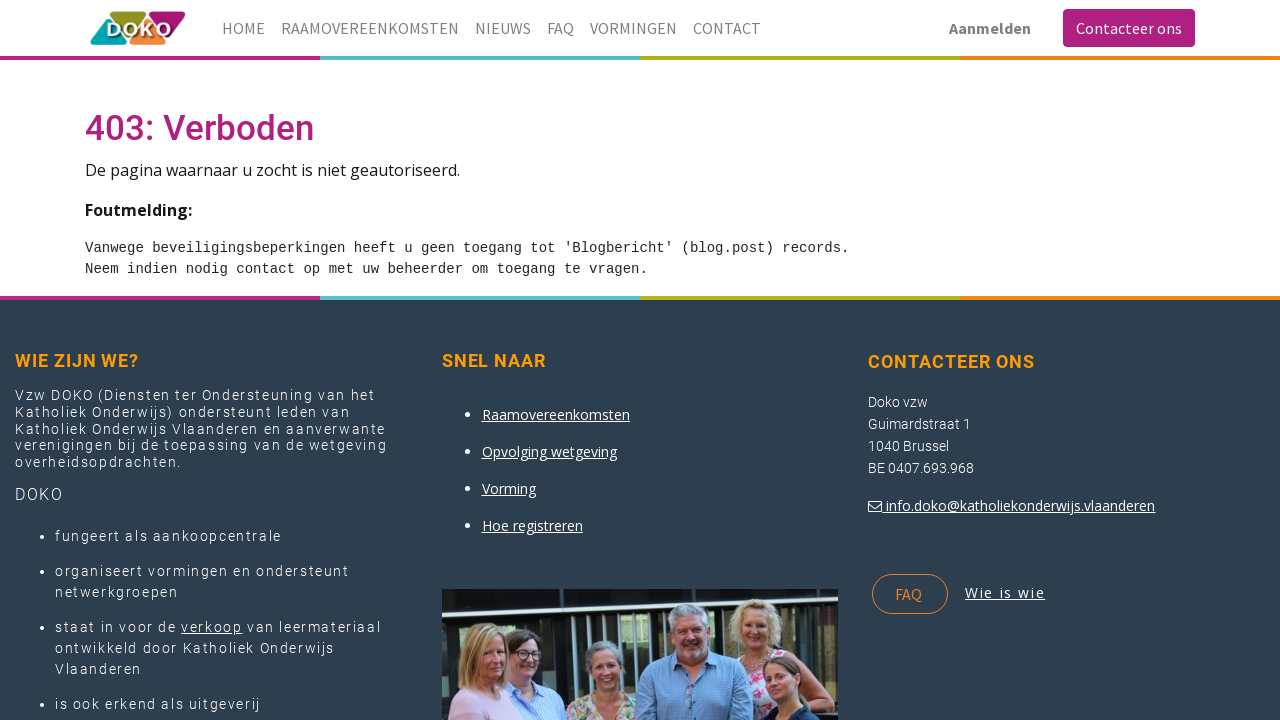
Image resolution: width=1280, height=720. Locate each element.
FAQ (910, 594)
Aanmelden (990, 28)
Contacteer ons (1129, 28)
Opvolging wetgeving (549, 451)
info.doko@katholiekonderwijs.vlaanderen (1020, 505)
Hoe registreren (532, 525)
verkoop (211, 627)
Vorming (509, 488)
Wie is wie (1005, 592)
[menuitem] (243, 28)
